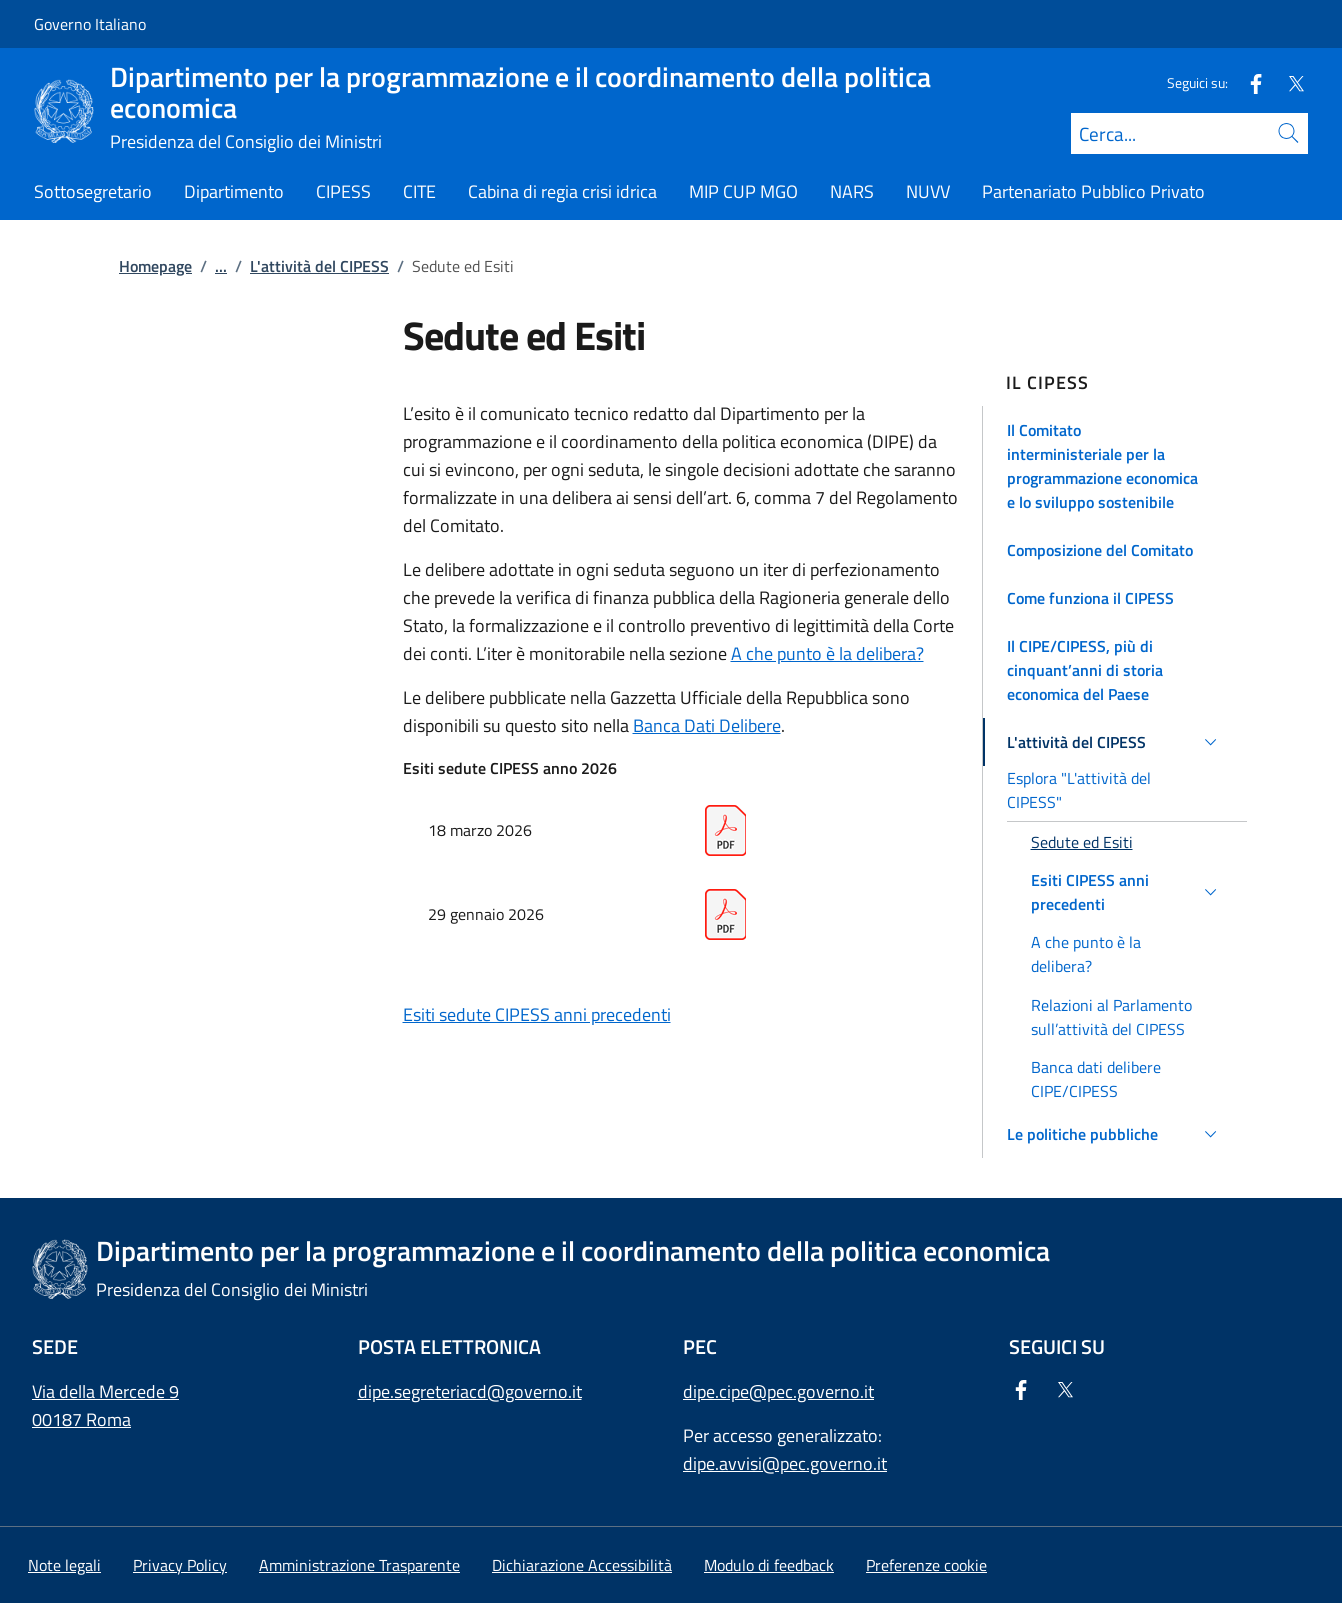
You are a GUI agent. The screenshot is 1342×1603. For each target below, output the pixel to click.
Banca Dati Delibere (707, 725)
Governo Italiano (90, 24)
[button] (1115, 466)
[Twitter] (1288, 82)
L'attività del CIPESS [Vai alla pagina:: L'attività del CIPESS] (319, 266)
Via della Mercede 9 (105, 1391)
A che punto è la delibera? (827, 653)
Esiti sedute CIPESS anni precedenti (537, 1014)
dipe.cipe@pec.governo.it (778, 1391)
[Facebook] (1248, 82)
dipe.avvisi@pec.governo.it (785, 1463)
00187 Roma (81, 1419)
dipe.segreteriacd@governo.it (470, 1391)
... (221, 266)
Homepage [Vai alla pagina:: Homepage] (155, 266)
